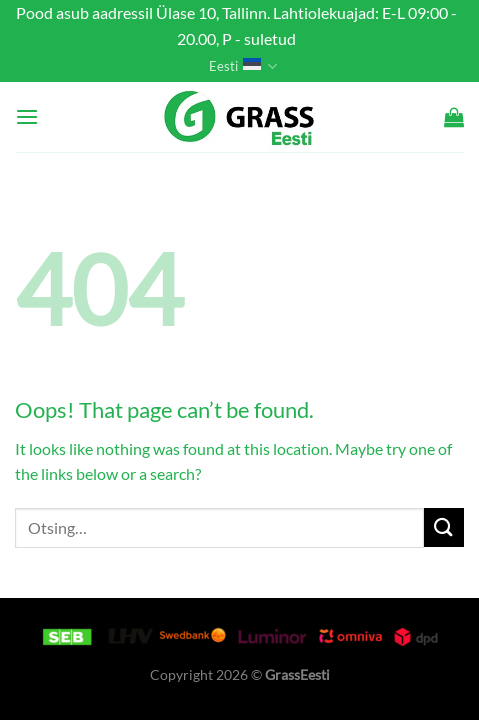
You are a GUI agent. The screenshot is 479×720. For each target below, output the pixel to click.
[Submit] (444, 527)
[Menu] (27, 116)
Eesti (243, 66)
